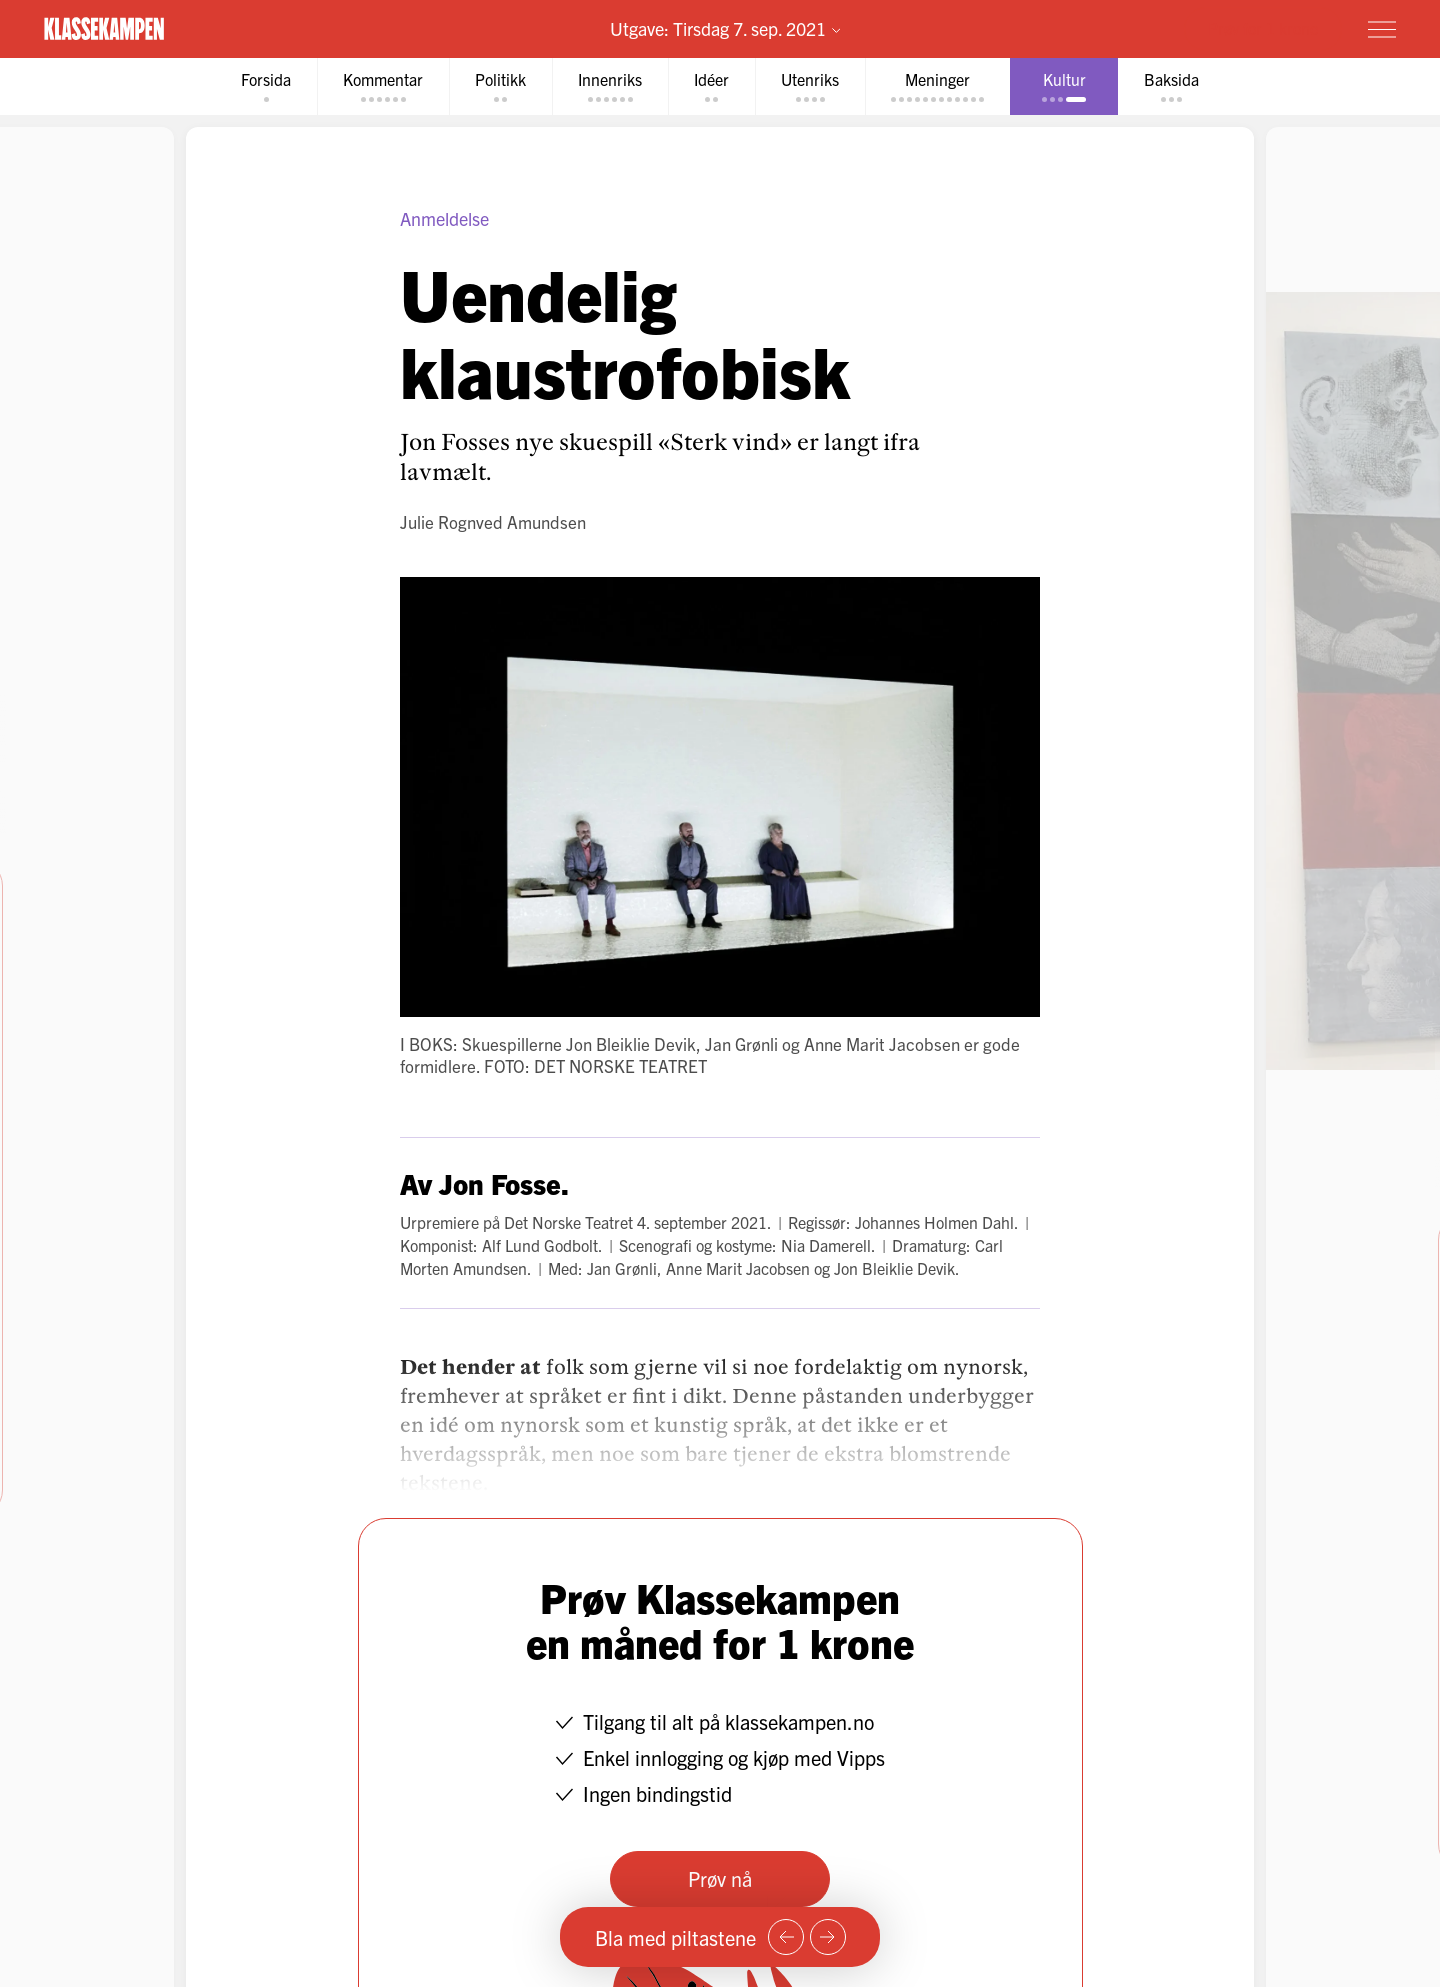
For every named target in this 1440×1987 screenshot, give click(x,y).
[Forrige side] (786, 1937)
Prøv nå (720, 1878)
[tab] (266, 86)
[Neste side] (828, 1937)
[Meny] (1382, 29)
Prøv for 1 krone (1263, 28)
